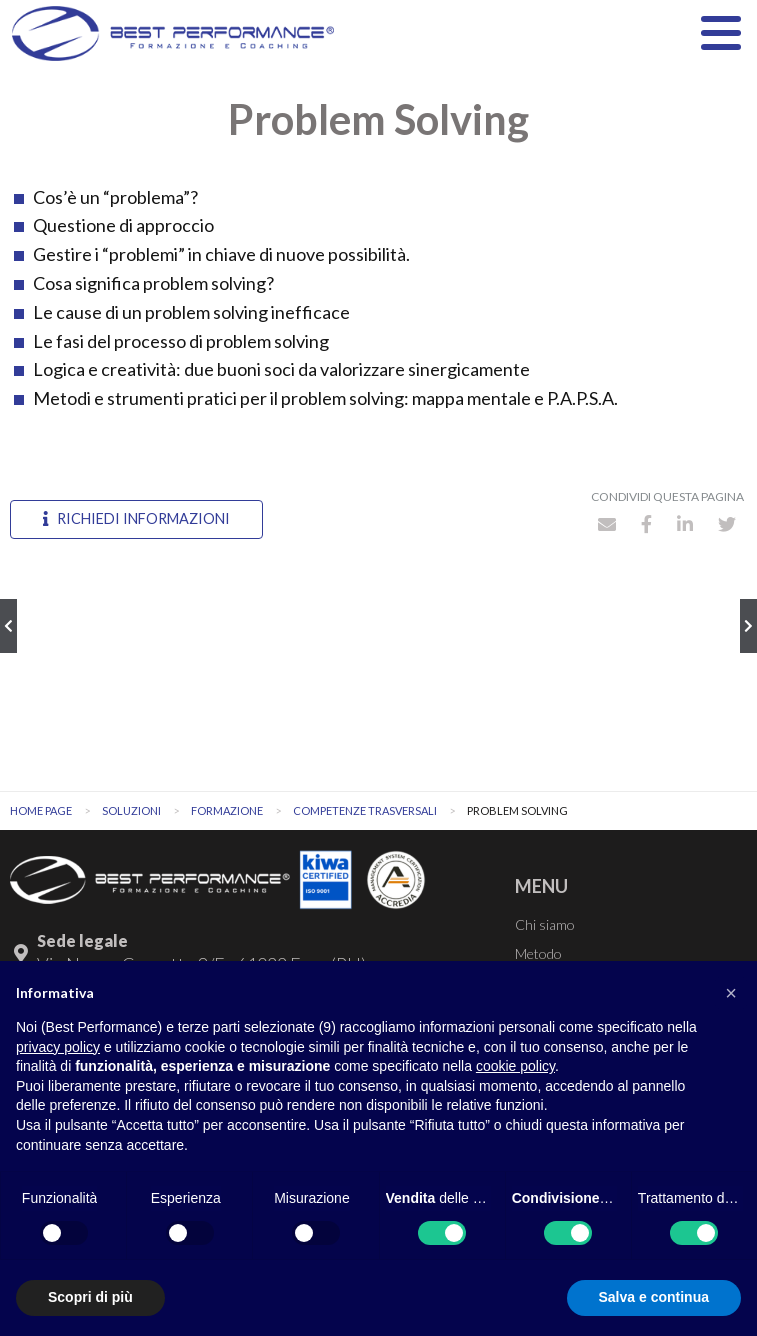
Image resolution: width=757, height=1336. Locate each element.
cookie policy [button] (515, 1066)
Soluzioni (131, 810)
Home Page (41, 810)
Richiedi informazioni (136, 518)
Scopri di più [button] (90, 1297)
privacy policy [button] (58, 1047)
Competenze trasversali (365, 810)
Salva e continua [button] (654, 1297)
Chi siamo (545, 924)
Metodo (538, 953)
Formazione (227, 810)
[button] (731, 993)
